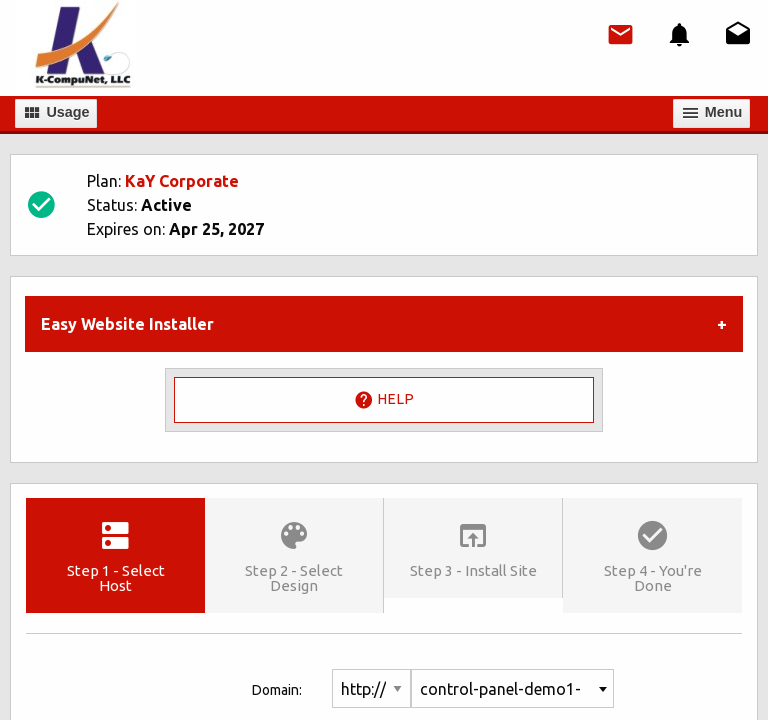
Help (384, 400)
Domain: (277, 690)
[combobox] (512, 688)
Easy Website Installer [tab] (127, 324)
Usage (55, 113)
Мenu (712, 113)
